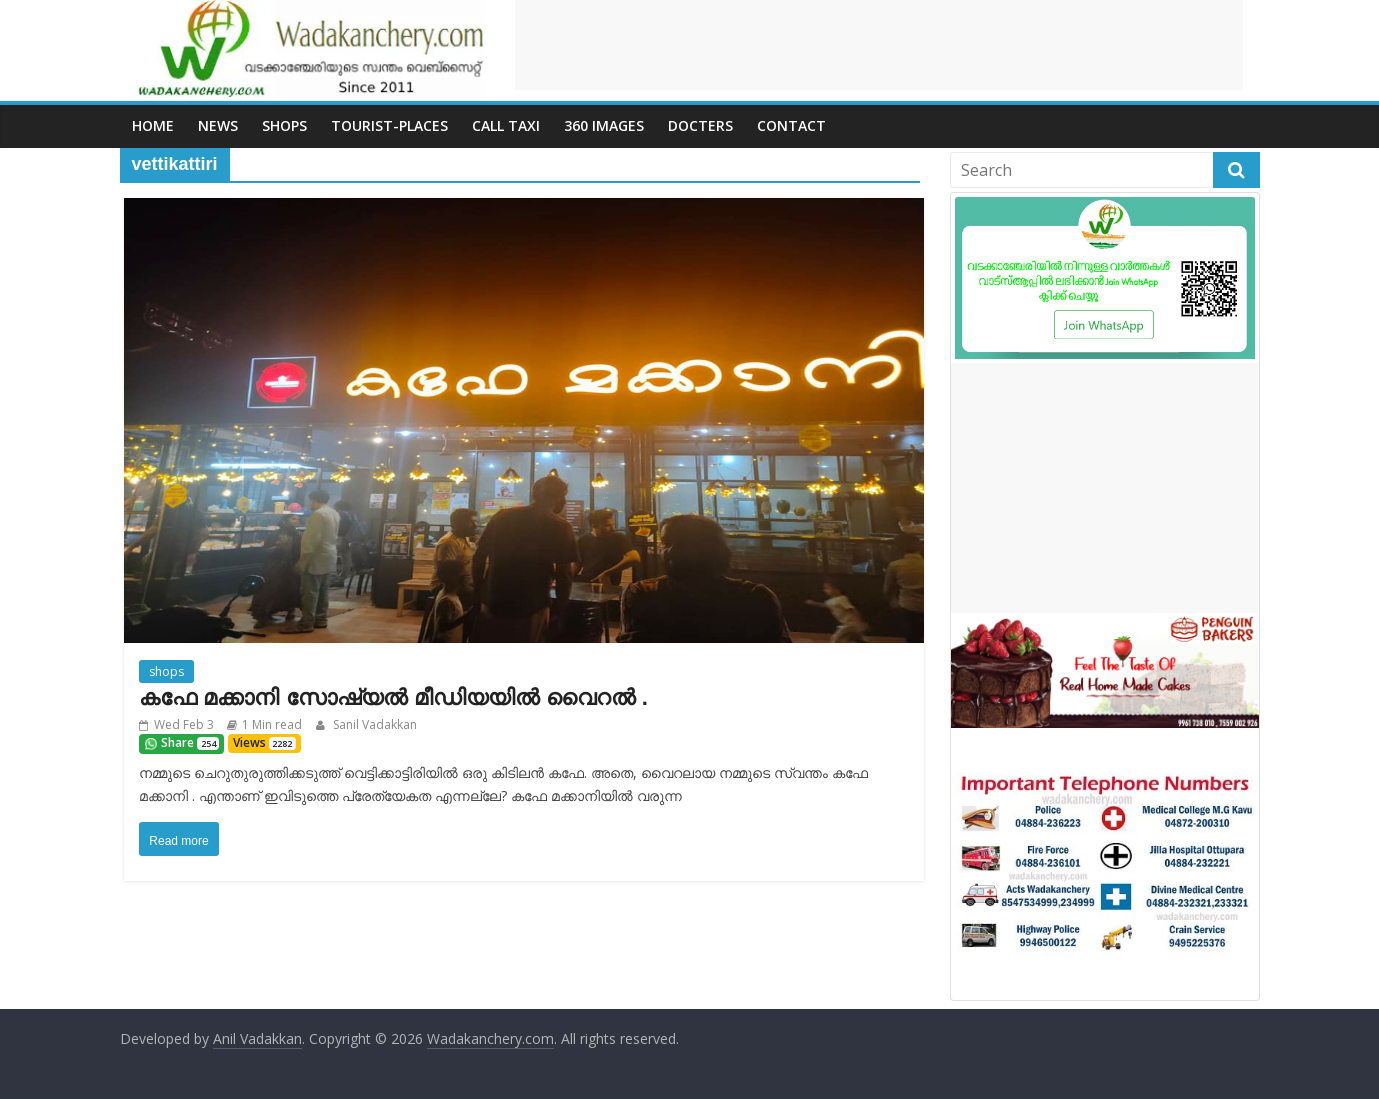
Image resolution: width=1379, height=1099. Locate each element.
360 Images (604, 125)
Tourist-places (389, 125)
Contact (791, 125)
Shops (284, 125)
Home (153, 125)
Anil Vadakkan (257, 1038)
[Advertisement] (879, 45)
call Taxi (506, 125)
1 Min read (272, 724)
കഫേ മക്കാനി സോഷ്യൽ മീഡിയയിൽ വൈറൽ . (393, 697)
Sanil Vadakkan (373, 724)
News (218, 125)
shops (166, 671)
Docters (700, 125)
